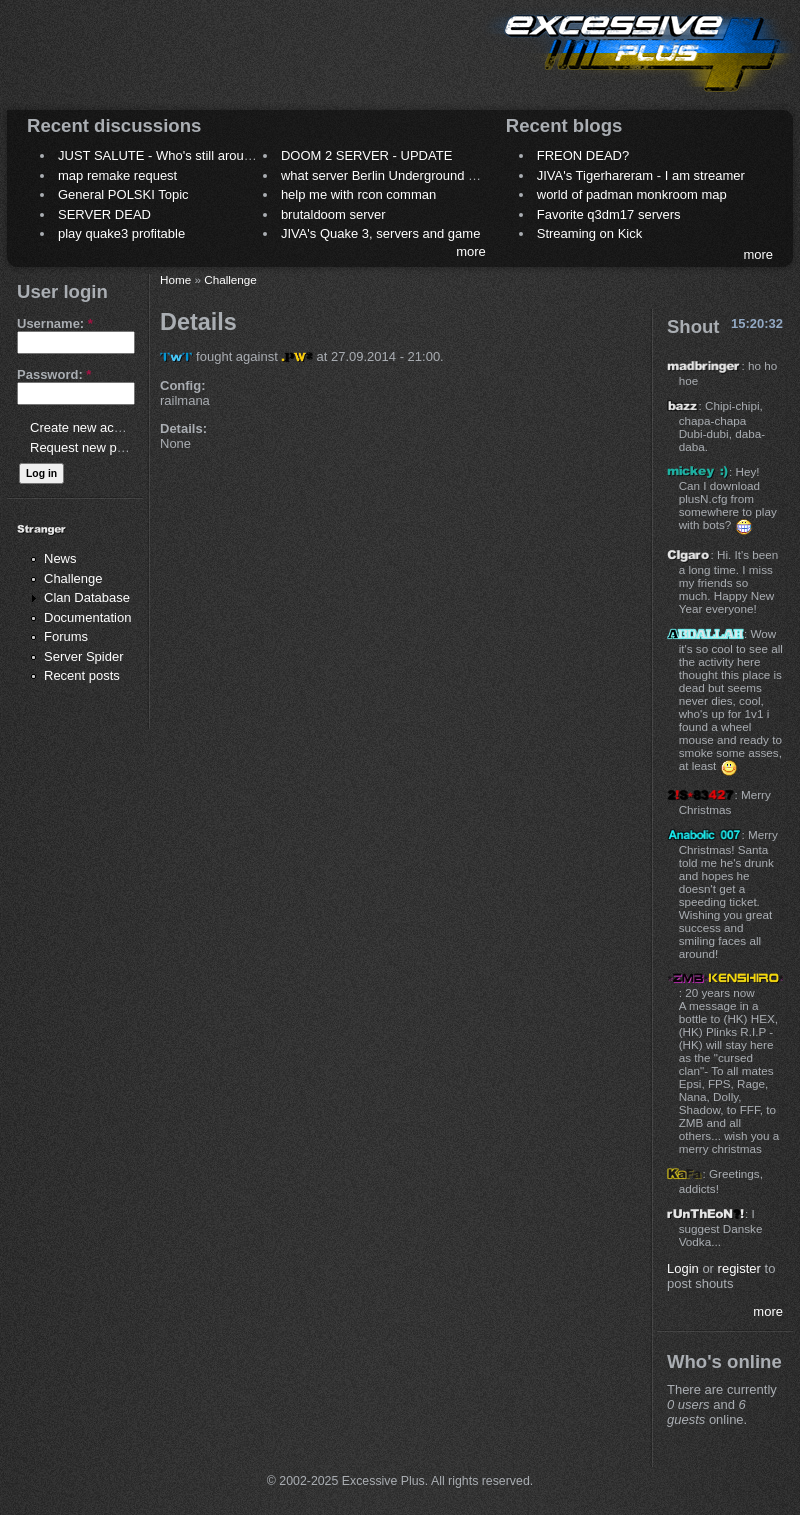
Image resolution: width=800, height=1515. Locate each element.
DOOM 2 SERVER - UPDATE (366, 155)
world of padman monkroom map (632, 194)
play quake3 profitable (121, 233)
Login (683, 1268)
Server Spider (83, 656)
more (471, 251)
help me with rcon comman (358, 194)
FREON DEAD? (583, 155)
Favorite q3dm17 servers (609, 214)
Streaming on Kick (590, 233)
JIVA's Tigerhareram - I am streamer (641, 175)
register (739, 1268)
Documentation (87, 617)
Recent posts (82, 675)
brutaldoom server (333, 214)
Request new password (97, 447)
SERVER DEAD (104, 214)
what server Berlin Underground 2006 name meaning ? (439, 175)
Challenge (73, 578)
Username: (55, 323)
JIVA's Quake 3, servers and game (381, 233)
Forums (66, 636)
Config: (182, 385)
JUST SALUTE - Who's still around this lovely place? (209, 155)
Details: (183, 428)
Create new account (88, 427)
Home (175, 279)
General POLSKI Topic (123, 194)
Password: (54, 374)
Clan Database (87, 597)
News (60, 558)
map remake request (117, 175)
